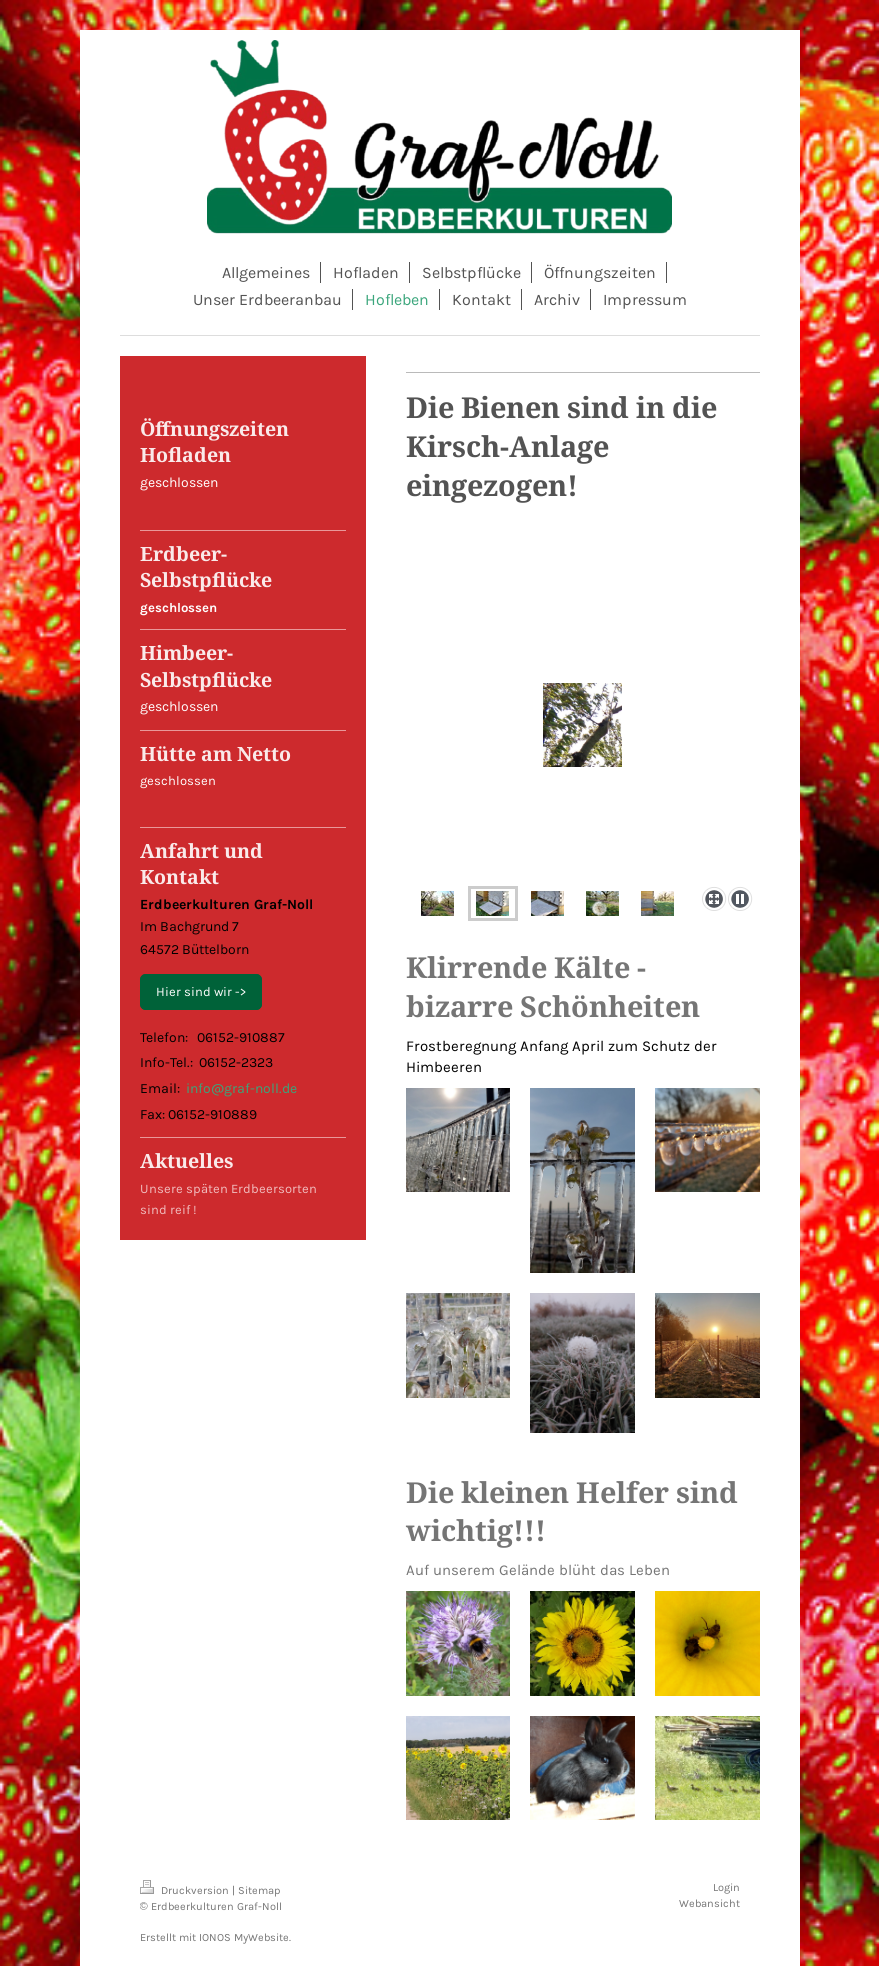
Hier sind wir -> (201, 991)
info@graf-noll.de (241, 1088)
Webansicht (709, 1903)
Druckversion (186, 1890)
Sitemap (259, 1890)
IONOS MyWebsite (244, 1937)
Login (726, 1887)
